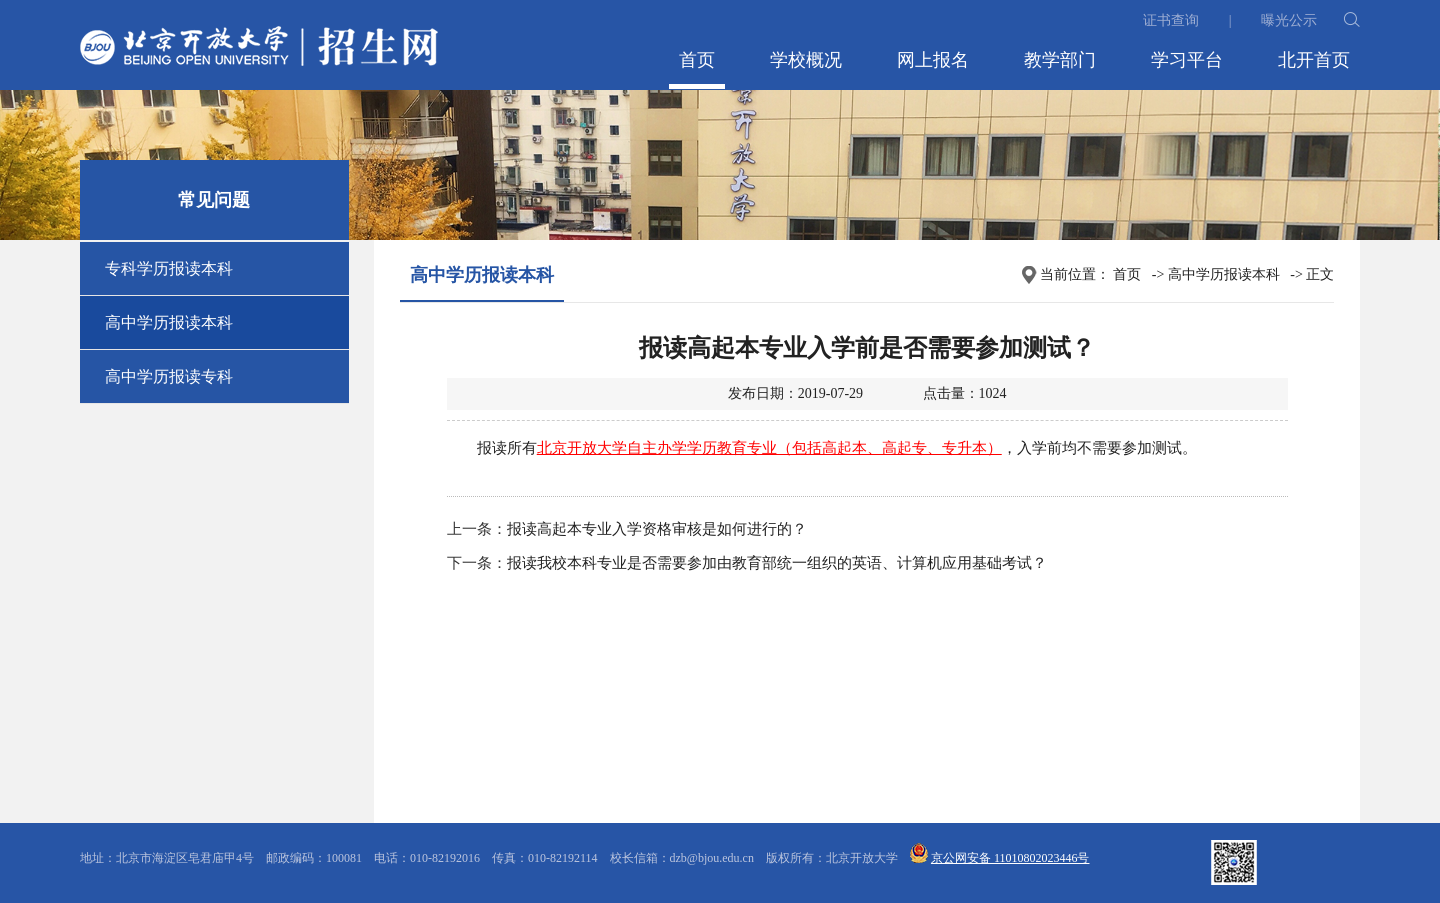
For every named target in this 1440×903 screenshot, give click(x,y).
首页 (697, 60)
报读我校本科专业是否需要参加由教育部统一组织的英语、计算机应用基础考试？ (777, 563)
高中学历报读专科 (169, 376)
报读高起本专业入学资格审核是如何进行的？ (657, 529)
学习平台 (1187, 60)
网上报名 (933, 60)
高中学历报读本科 (169, 322)
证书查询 (1171, 20)
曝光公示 (1289, 20)
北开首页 (1314, 60)
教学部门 (1060, 60)
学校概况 (806, 60)
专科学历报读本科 (169, 268)
